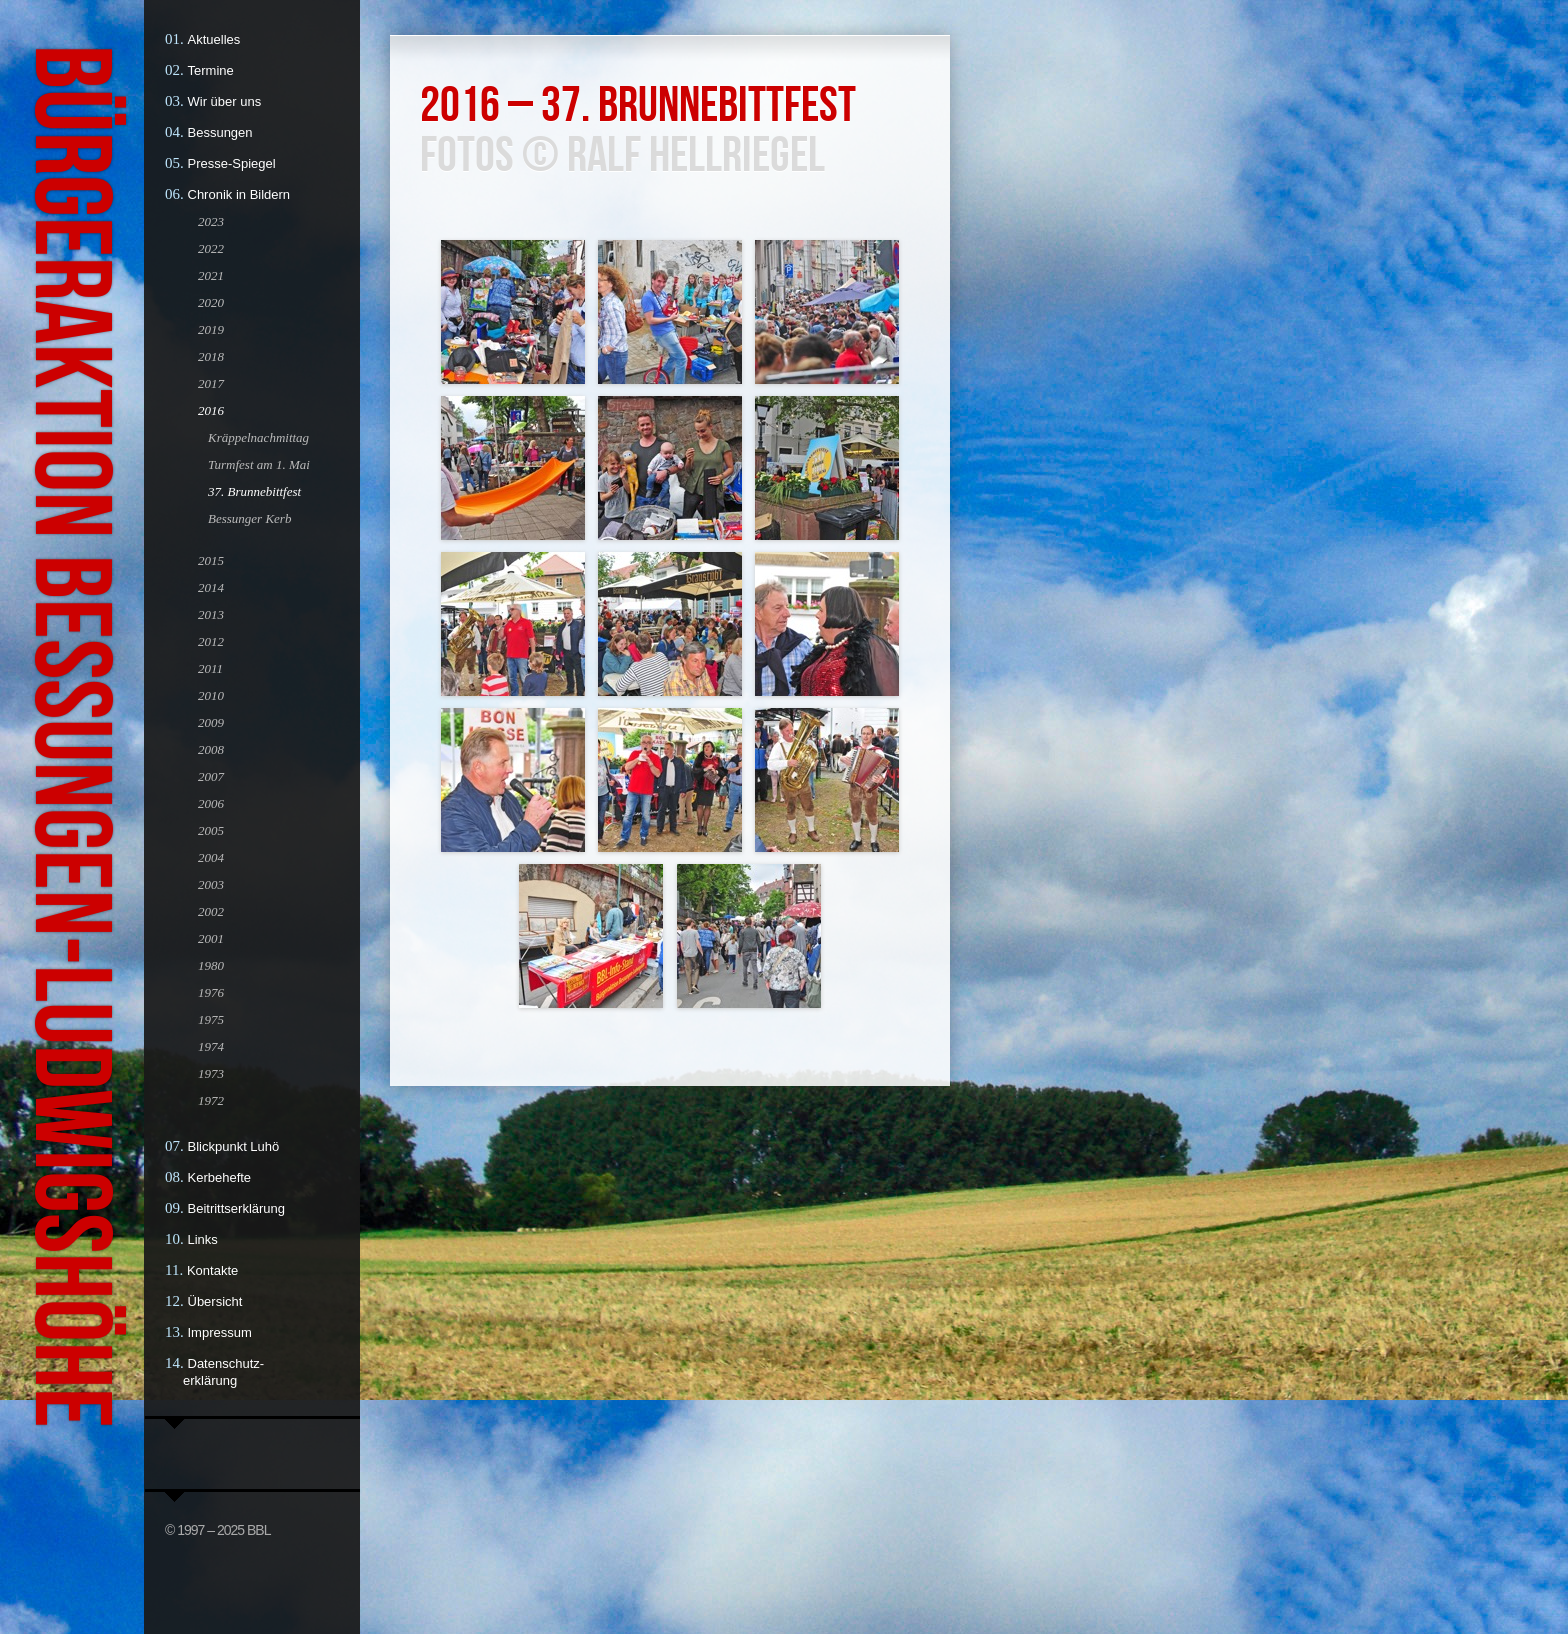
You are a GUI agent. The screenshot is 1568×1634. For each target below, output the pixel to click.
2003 (211, 884)
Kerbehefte (220, 1177)
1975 (211, 1019)
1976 (211, 992)
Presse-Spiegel (232, 163)
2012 (211, 641)
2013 (211, 614)
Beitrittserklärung (237, 1208)
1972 (211, 1100)
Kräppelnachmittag (258, 437)
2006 (211, 803)
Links (203, 1239)
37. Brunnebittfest (254, 491)
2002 (211, 911)
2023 (211, 221)
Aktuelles (214, 39)
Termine (211, 70)
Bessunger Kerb (249, 518)
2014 (211, 587)
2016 (211, 410)
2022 (211, 248)
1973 (211, 1073)
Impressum (220, 1332)
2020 (211, 302)
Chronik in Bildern (239, 194)
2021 (211, 275)
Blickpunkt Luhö (234, 1146)
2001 (211, 938)
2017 (211, 383)
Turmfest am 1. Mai (259, 464)
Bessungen (220, 132)
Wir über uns (225, 101)
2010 (211, 695)
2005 (211, 830)
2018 (211, 356)
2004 (211, 857)
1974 (211, 1046)
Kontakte (212, 1270)
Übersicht (215, 1301)
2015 (211, 560)
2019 (211, 329)
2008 (211, 749)
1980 (211, 965)
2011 (210, 668)
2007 (211, 776)
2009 (211, 722)
